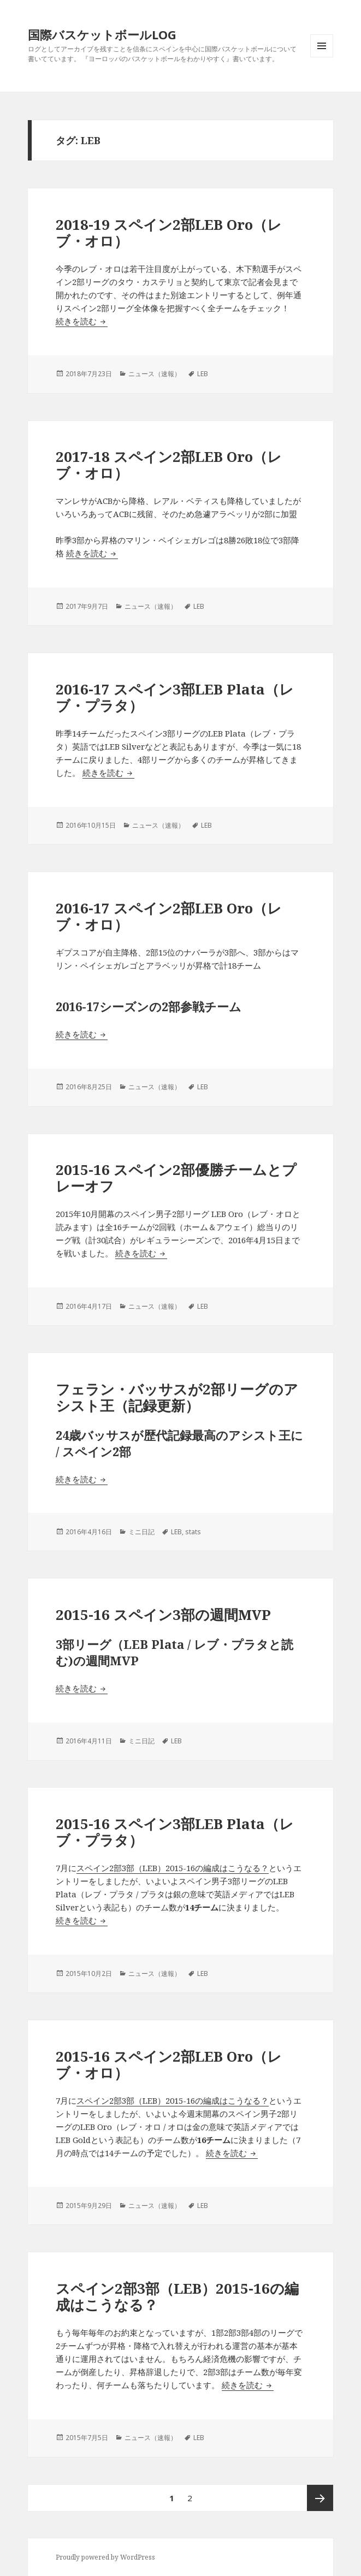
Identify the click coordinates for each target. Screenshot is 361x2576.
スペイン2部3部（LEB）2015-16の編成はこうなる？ (172, 1867)
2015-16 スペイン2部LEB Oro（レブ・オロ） (169, 2064)
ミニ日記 (141, 1531)
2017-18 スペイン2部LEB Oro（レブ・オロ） (169, 465)
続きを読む (82, 321)
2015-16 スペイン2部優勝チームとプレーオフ (176, 1178)
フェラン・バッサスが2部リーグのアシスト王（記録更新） (177, 1397)
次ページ (320, 2498)
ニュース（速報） (154, 373)
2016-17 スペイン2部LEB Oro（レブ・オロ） (169, 916)
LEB (202, 373)
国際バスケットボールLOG (102, 34)
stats (193, 1531)
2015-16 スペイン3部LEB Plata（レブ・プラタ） (175, 1832)
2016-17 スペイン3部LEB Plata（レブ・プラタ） (175, 697)
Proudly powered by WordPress (105, 2557)
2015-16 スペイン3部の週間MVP (163, 1614)
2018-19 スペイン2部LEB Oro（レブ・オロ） (169, 233)
